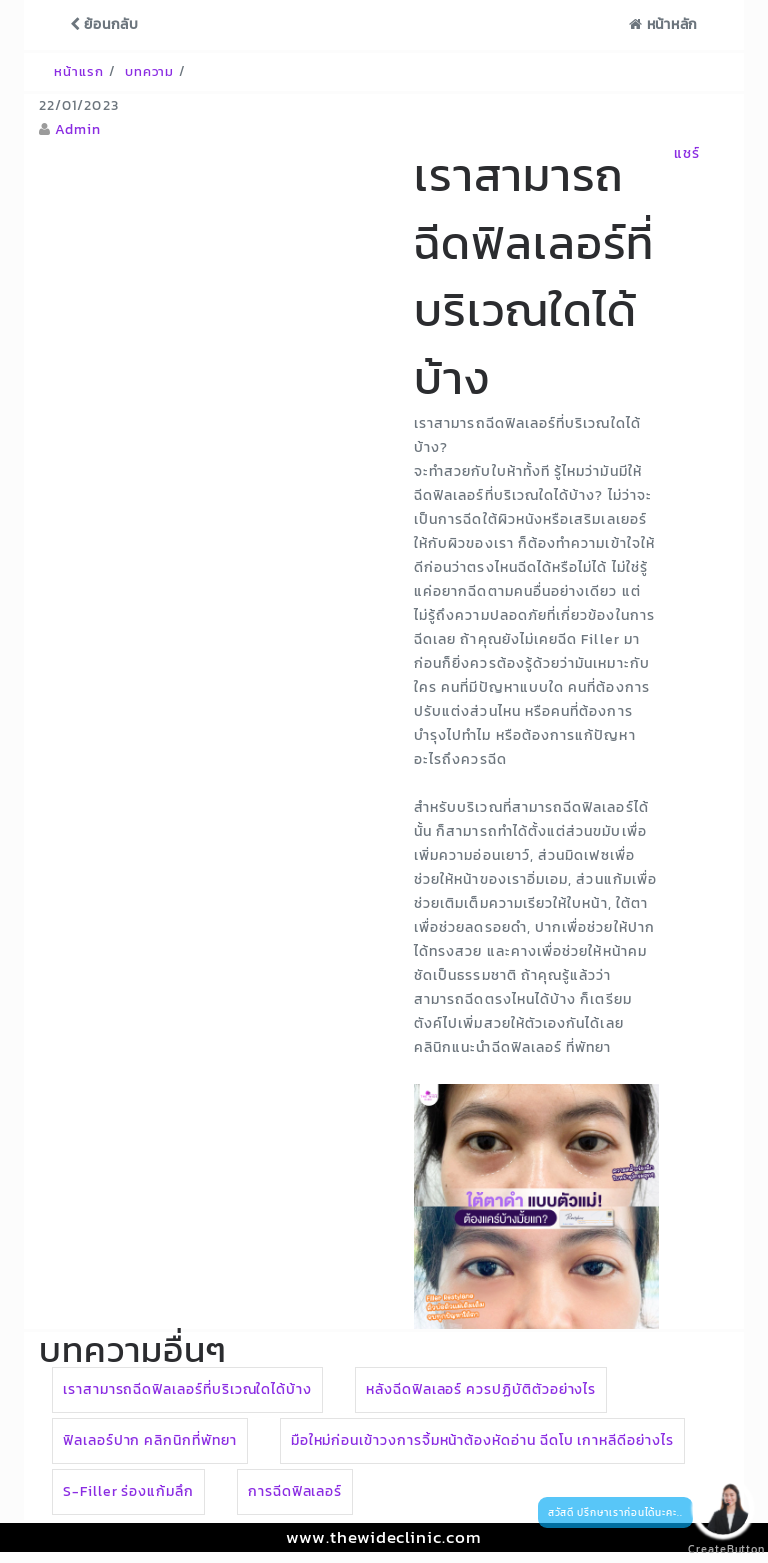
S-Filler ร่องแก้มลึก (128, 1491)
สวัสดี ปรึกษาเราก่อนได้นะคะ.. (615, 1512)
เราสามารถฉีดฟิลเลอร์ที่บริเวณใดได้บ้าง (187, 1389)
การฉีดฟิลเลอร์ (295, 1491)
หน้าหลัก (663, 24)
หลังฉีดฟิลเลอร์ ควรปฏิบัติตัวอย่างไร (481, 1389)
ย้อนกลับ (104, 24)
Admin (78, 129)
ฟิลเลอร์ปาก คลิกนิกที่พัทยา (150, 1440)
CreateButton (718, 1549)
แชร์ (687, 153)
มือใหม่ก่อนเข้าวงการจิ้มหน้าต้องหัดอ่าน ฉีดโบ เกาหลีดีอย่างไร (482, 1440)
